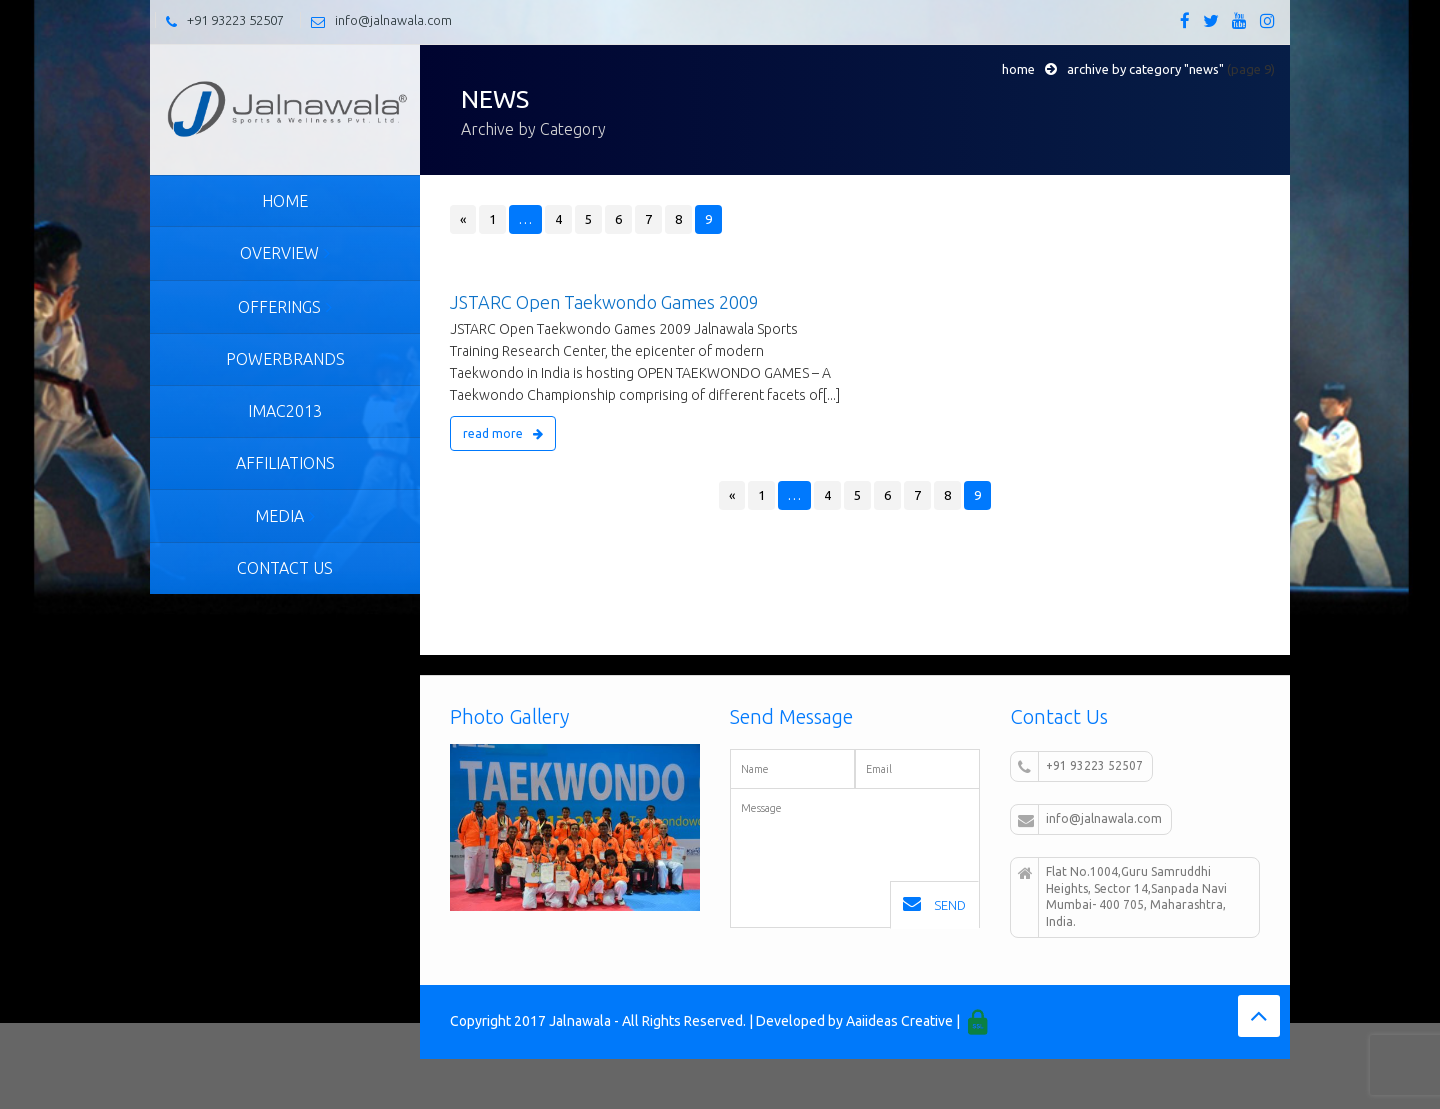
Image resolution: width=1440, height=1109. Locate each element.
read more (503, 433)
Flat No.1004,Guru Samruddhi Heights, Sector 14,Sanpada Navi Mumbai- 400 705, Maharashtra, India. (1122, 897)
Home (1018, 69)
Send (934, 904)
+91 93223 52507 (235, 20)
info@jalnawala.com (393, 20)
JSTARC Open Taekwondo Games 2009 (604, 302)
